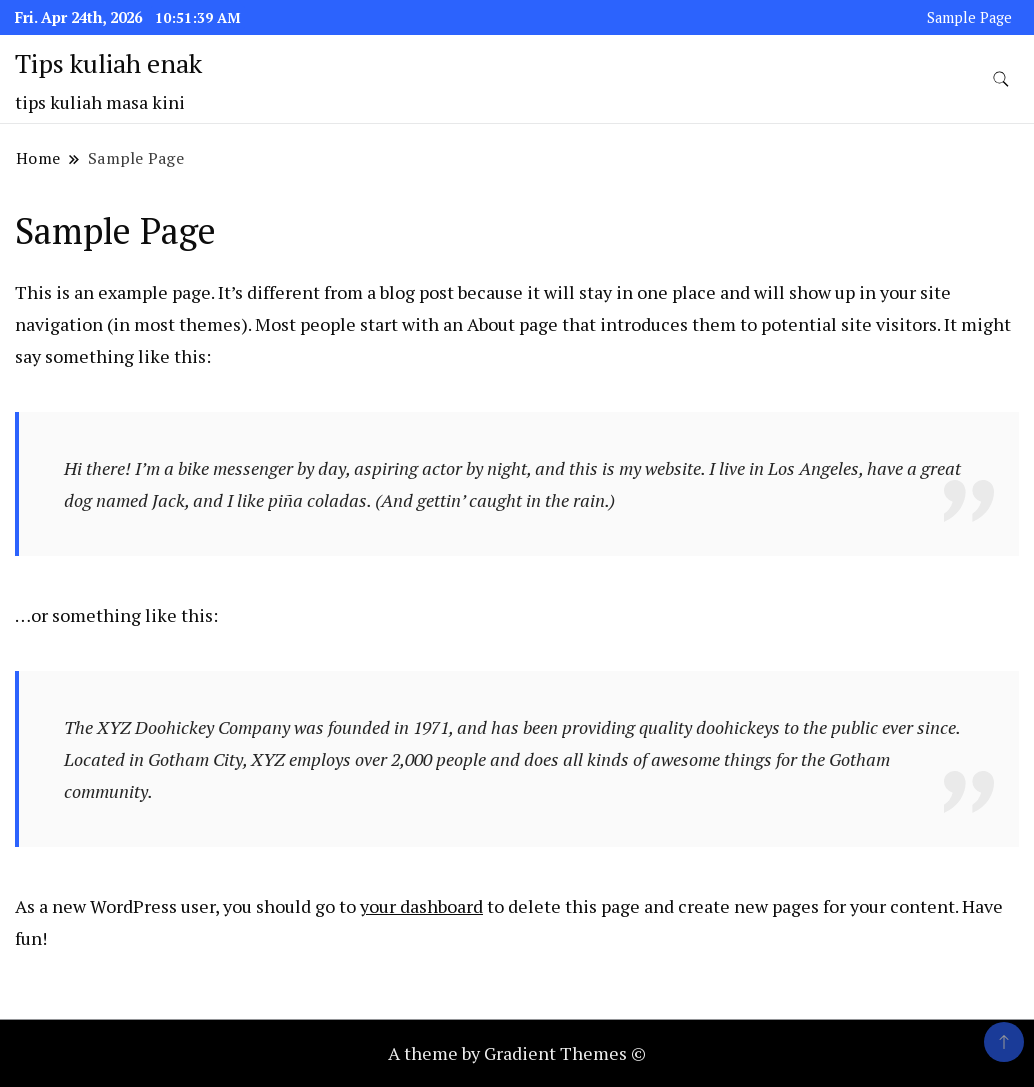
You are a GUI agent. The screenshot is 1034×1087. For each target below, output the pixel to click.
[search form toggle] (1001, 79)
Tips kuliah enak (108, 63)
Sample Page (969, 17)
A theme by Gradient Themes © (517, 1053)
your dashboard (421, 906)
